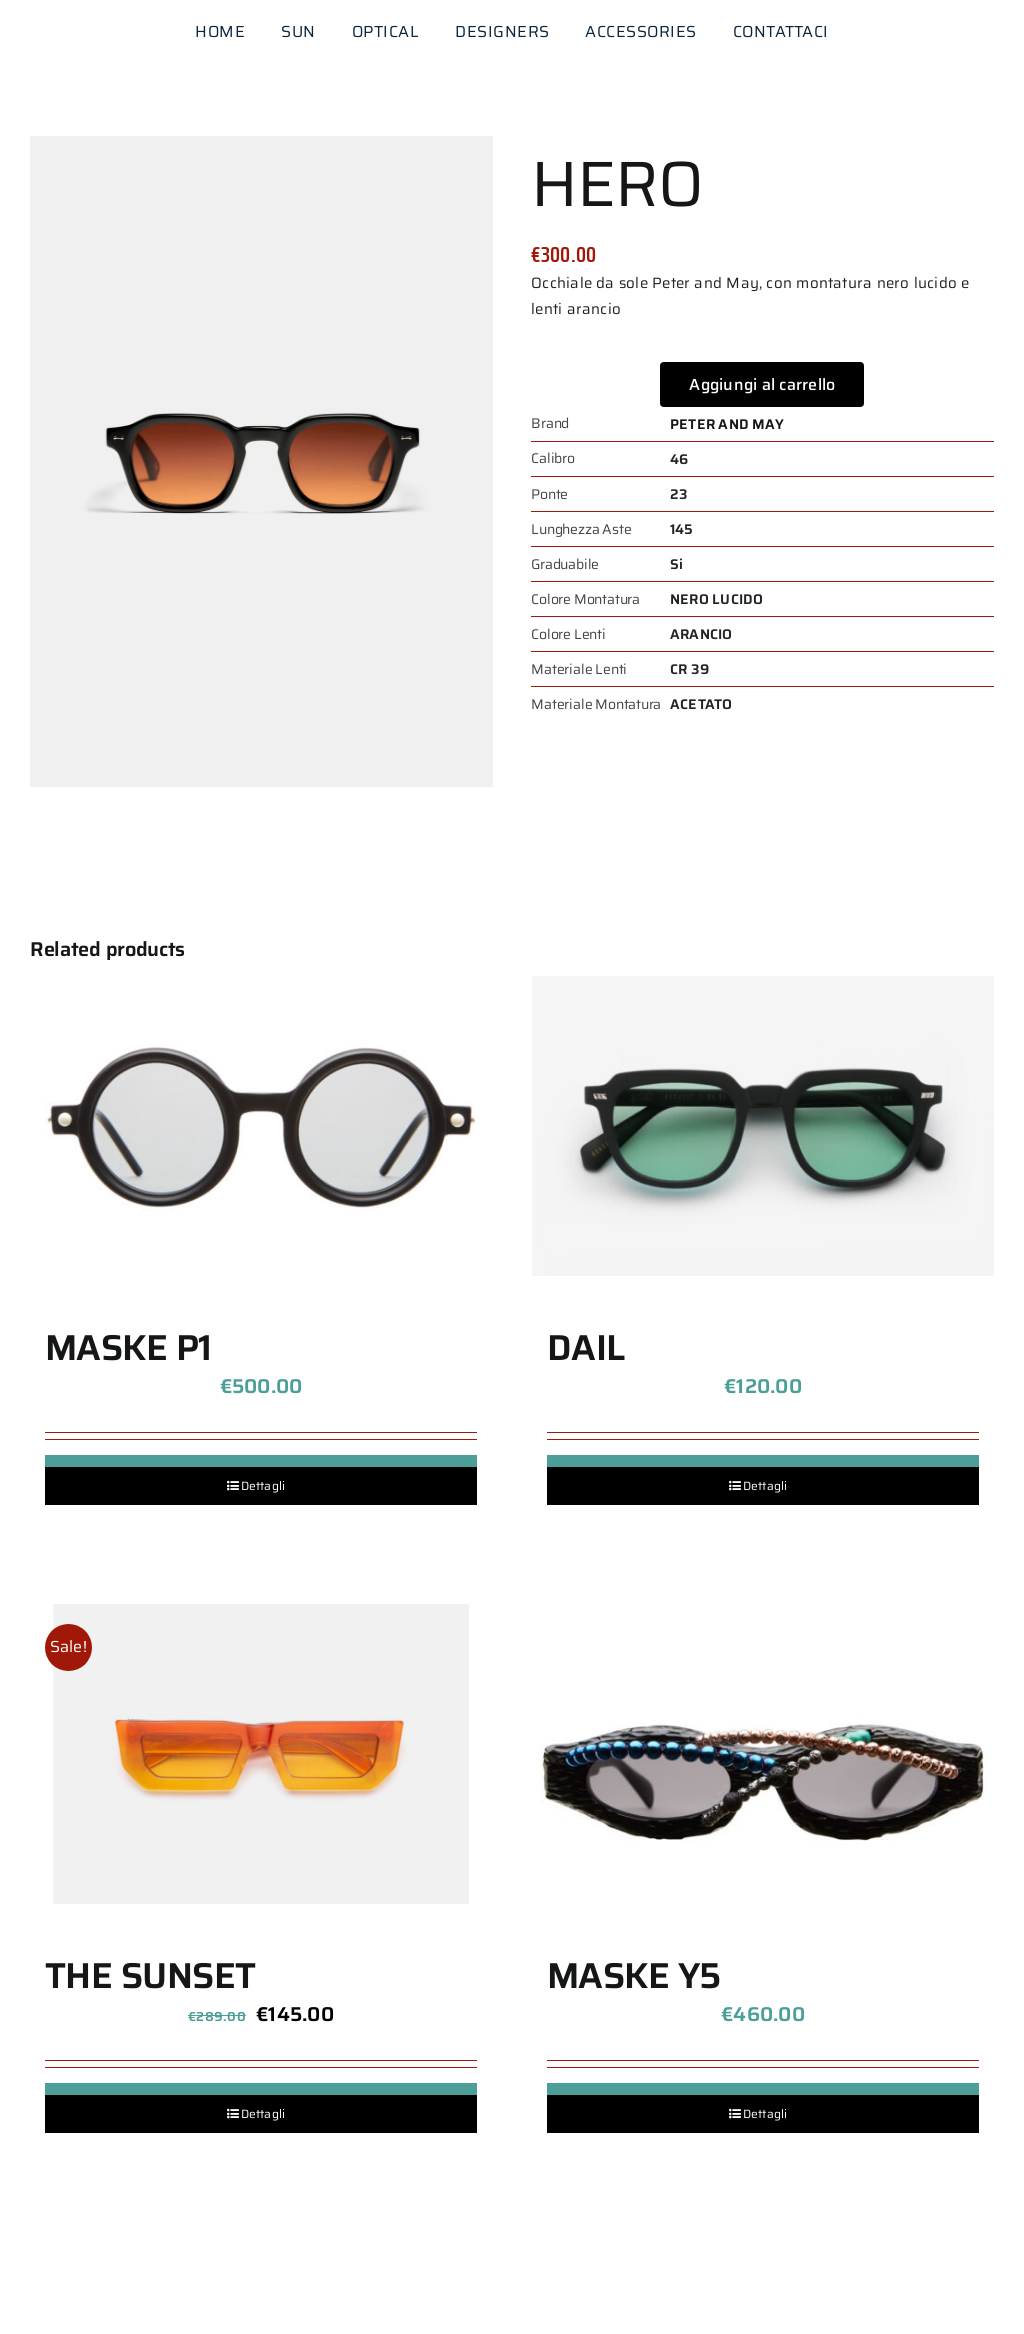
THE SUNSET (150, 1975)
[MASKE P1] (261, 1126)
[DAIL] (763, 1126)
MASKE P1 (128, 1347)
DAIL (586, 1347)
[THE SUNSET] (261, 1754)
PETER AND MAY (727, 424)
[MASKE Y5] (763, 1754)
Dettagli (263, 1485)
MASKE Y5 (634, 1975)
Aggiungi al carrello (762, 384)
